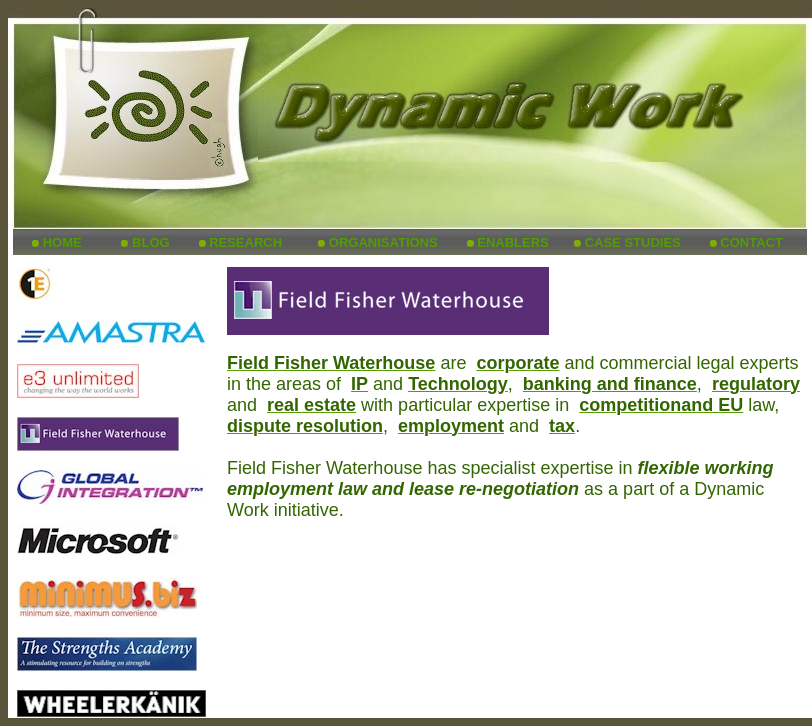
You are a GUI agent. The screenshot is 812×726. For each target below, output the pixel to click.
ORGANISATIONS (383, 242)
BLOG (151, 242)
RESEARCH (245, 242)
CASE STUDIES (633, 242)
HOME (62, 242)
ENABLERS (513, 242)
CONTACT (751, 242)
